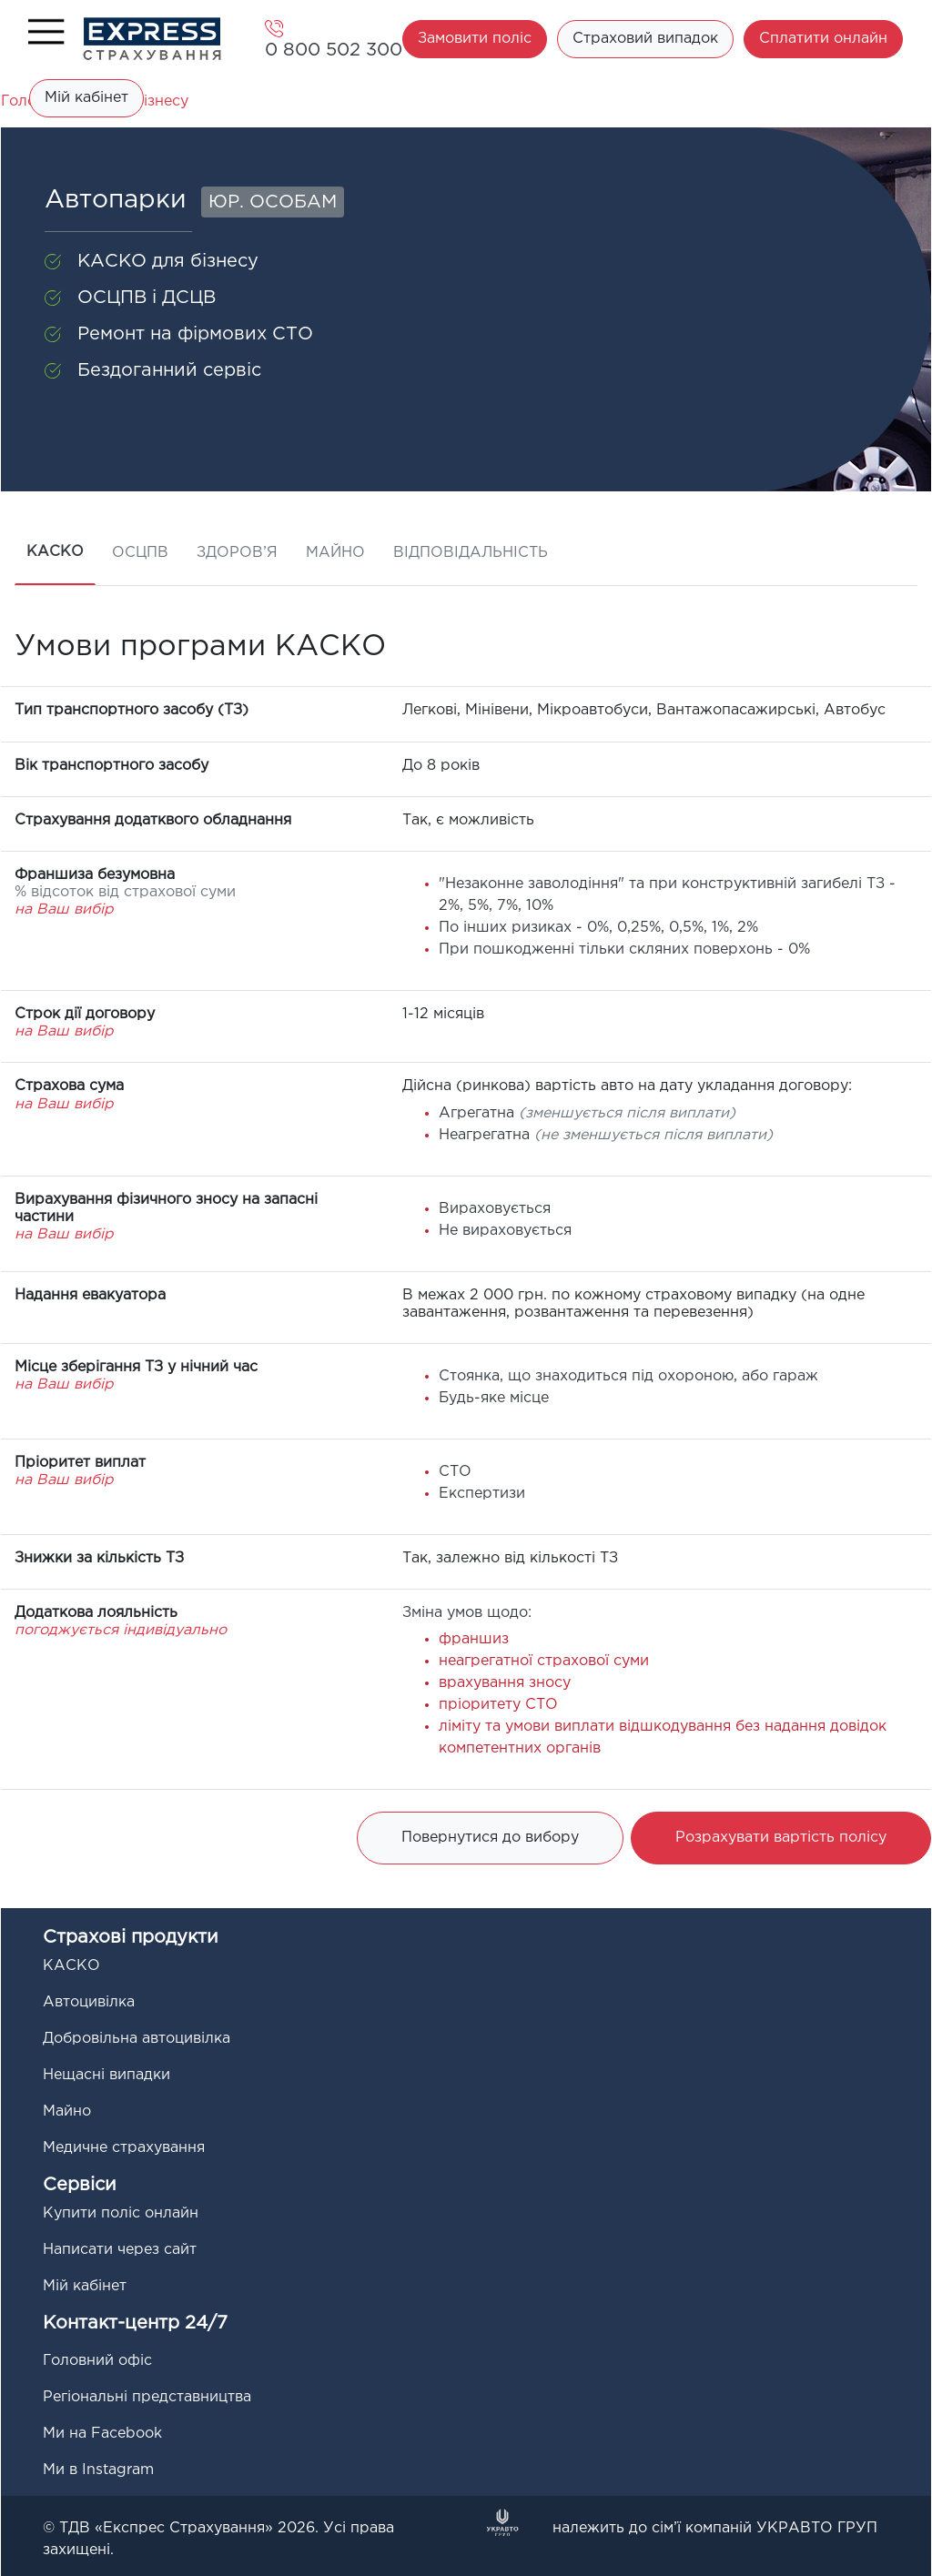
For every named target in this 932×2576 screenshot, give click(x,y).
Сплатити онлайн (823, 38)
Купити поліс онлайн (120, 2213)
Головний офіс (97, 2361)
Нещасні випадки (106, 2075)
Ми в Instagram (98, 2470)
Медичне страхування (124, 2148)
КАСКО (71, 1966)
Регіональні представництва (147, 2397)
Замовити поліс (475, 38)
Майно (67, 2111)
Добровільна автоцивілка (136, 2039)
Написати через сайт (120, 2250)
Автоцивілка (89, 2002)
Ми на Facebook (102, 2433)
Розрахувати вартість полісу (780, 1837)
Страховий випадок (645, 38)
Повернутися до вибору (490, 1837)
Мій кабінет (86, 98)
